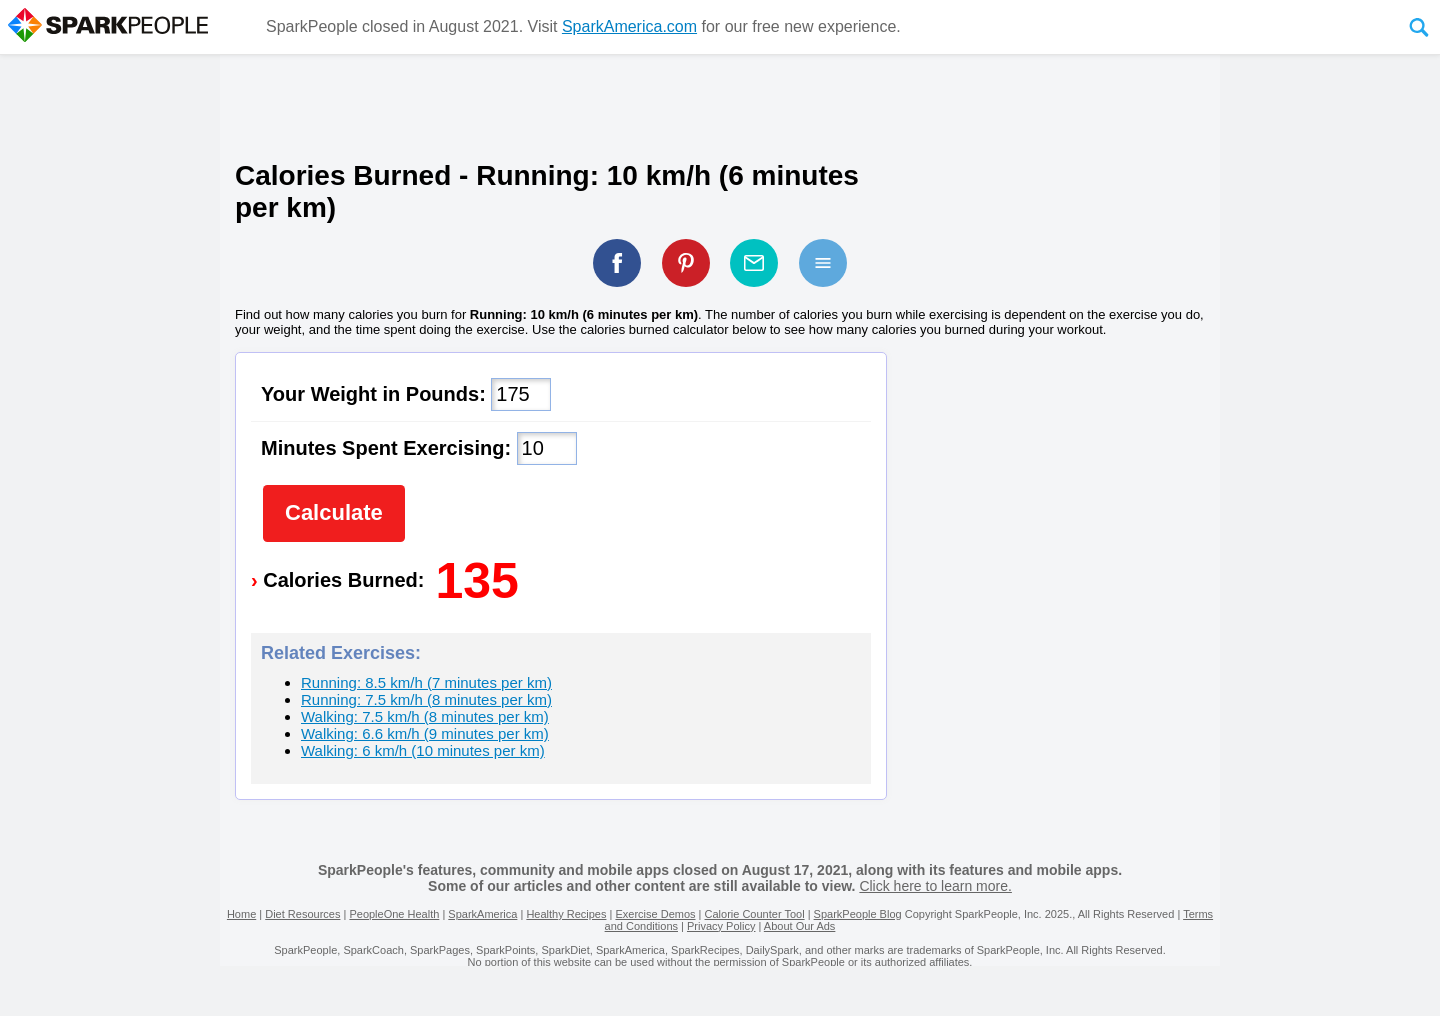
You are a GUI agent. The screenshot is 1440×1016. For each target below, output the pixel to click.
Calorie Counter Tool (755, 914)
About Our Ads (800, 926)
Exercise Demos (655, 914)
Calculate (334, 512)
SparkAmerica (482, 914)
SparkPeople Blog (858, 914)
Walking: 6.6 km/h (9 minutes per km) (425, 733)
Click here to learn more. (935, 886)
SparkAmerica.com (629, 26)
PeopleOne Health (394, 914)
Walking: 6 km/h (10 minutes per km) (423, 750)
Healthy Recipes (566, 914)
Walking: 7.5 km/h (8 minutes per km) (425, 716)
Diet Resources (302, 914)
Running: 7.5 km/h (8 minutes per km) (426, 699)
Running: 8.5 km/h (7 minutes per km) (426, 682)
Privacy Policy (721, 926)
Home (241, 914)
